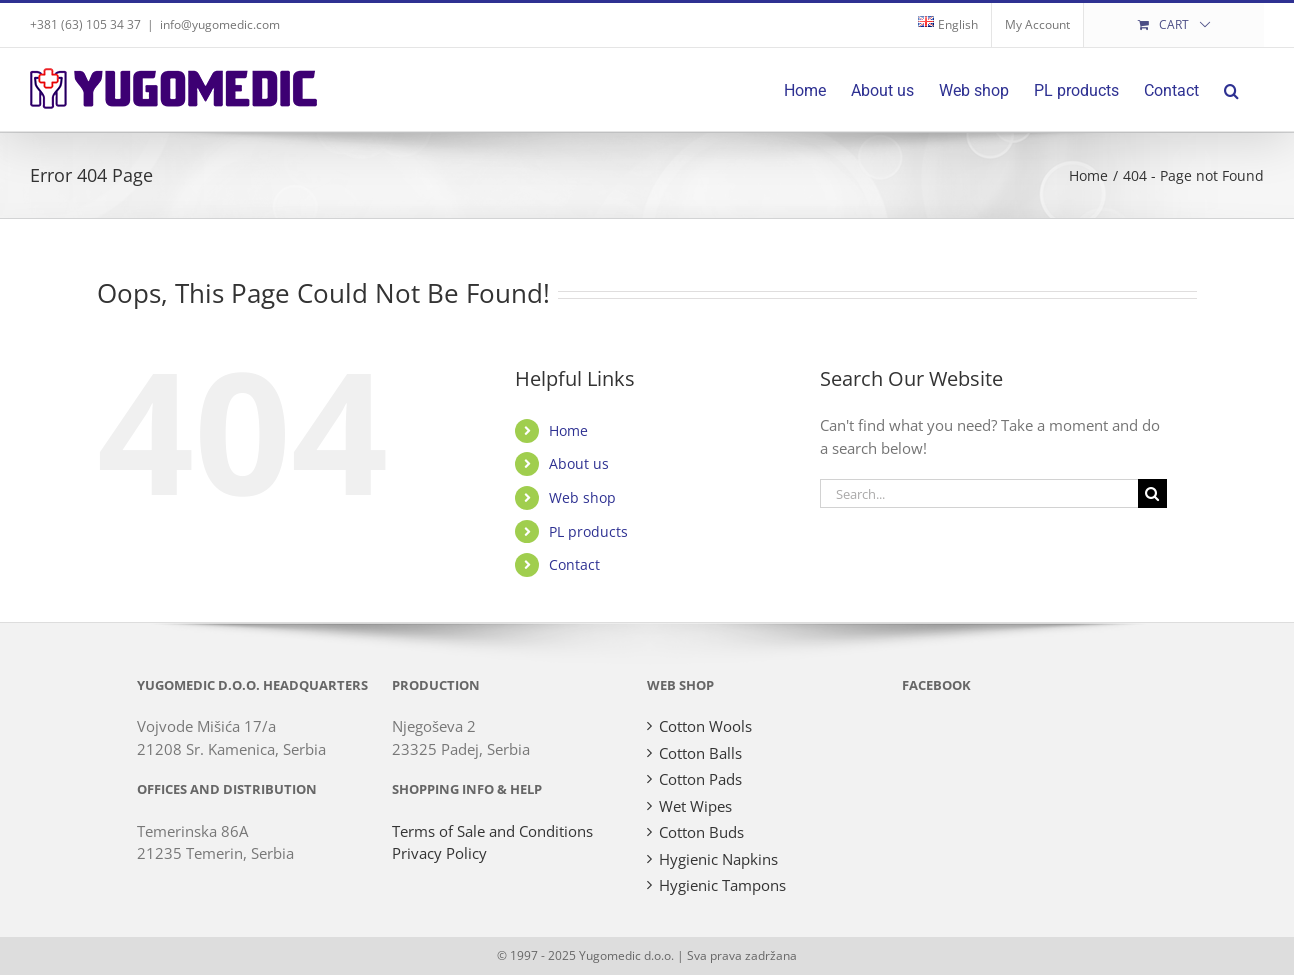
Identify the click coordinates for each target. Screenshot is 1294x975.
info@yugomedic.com (220, 24)
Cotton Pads (700, 779)
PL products (588, 531)
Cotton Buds (701, 832)
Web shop (582, 497)
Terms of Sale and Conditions (492, 831)
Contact (574, 564)
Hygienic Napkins (718, 859)
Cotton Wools (705, 726)
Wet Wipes (695, 806)
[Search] (1152, 493)
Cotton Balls (700, 753)
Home (568, 430)
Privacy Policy (439, 853)
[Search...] (979, 493)
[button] (1231, 89)
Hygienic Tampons (722, 885)
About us (579, 463)
